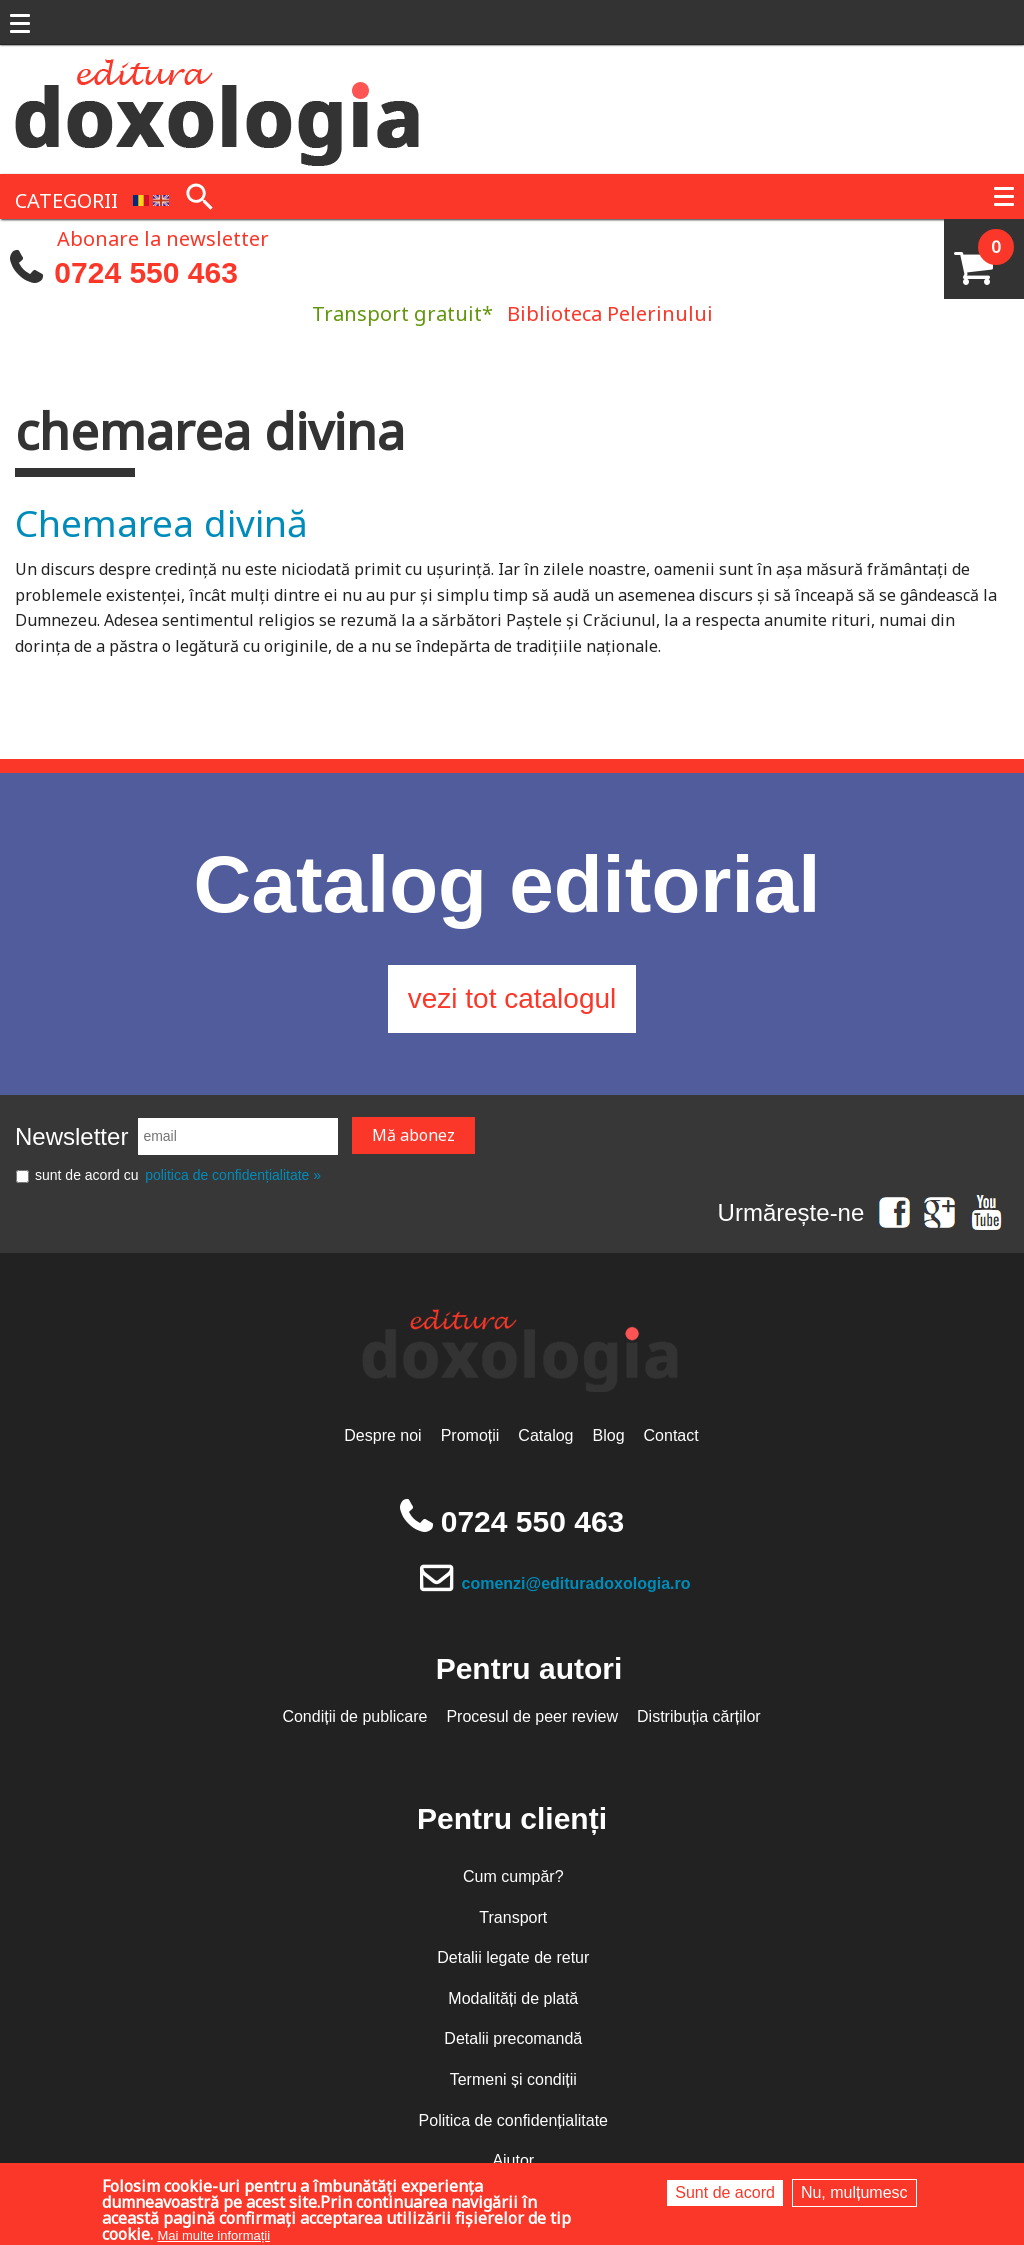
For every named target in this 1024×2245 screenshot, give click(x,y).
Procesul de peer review (532, 1716)
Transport (513, 1917)
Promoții (470, 1435)
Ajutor (513, 2160)
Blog (609, 1435)
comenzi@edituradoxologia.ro (576, 1583)
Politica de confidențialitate (513, 2120)
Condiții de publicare (354, 1716)
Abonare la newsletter (163, 237)
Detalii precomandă (513, 2038)
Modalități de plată (513, 1998)
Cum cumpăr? (513, 1876)
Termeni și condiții (513, 2079)
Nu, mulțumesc (854, 2192)
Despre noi (382, 1435)
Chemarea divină (161, 522)
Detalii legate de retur (513, 1957)
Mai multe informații (213, 2235)
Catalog (545, 1435)
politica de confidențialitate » (233, 1175)
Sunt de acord (725, 2192)
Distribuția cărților (699, 1716)
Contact (671, 1435)
